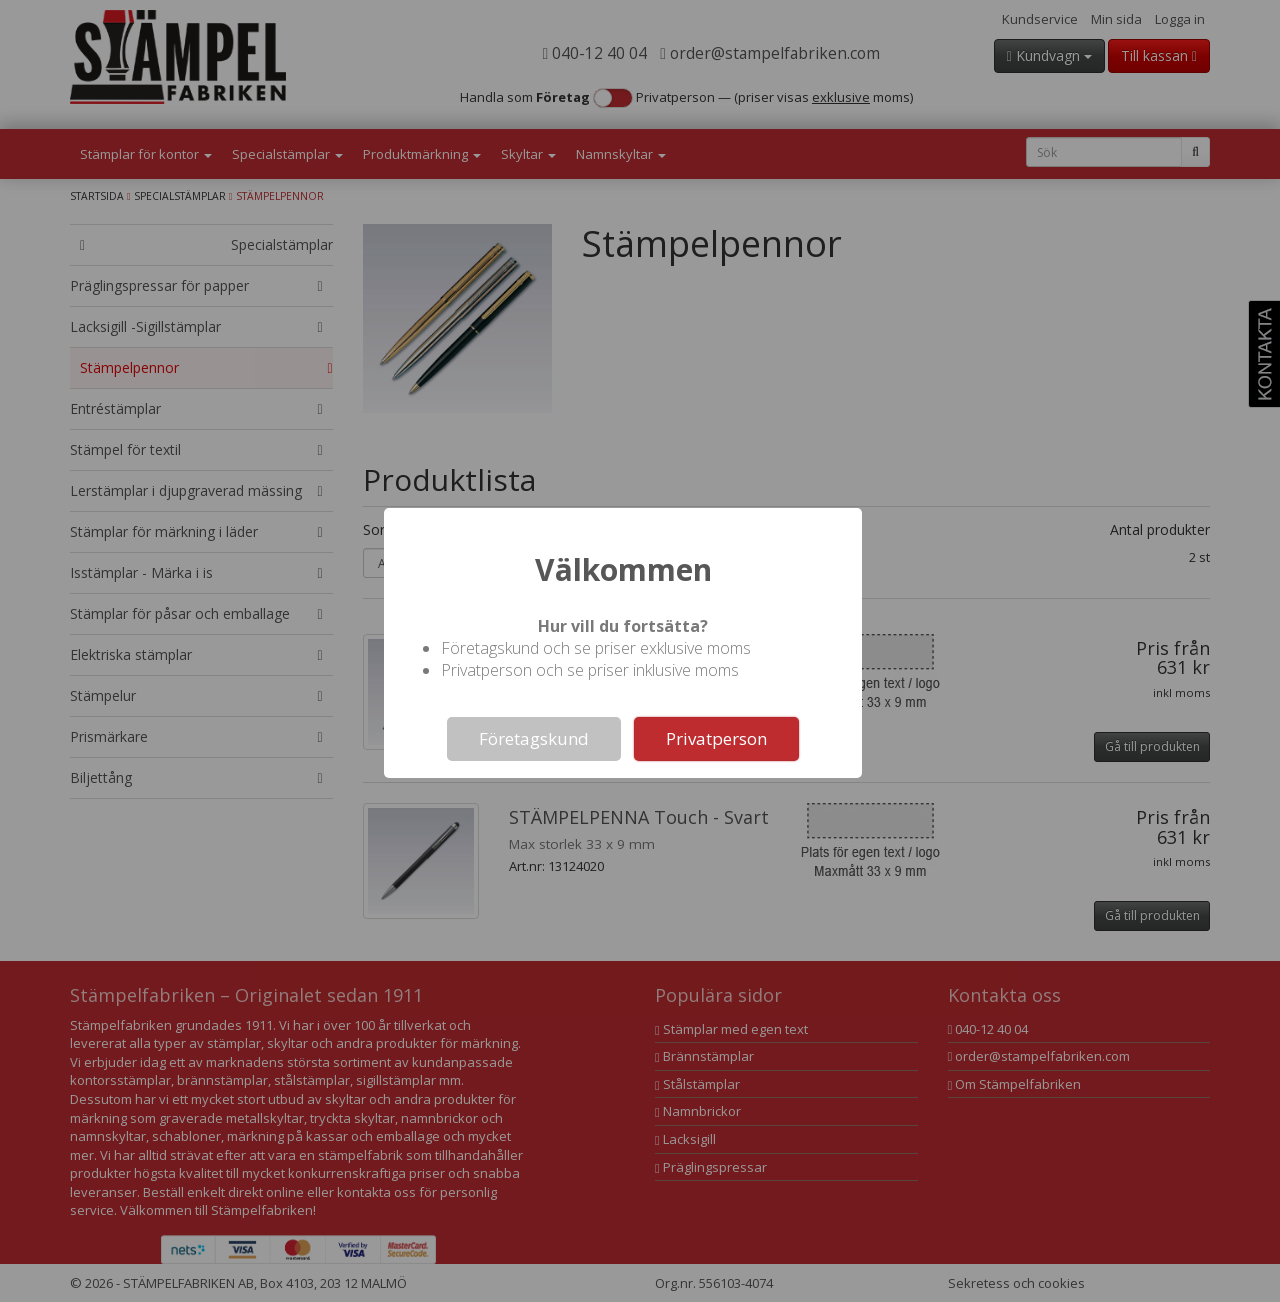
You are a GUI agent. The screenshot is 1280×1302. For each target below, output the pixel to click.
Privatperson (716, 738)
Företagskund (534, 738)
